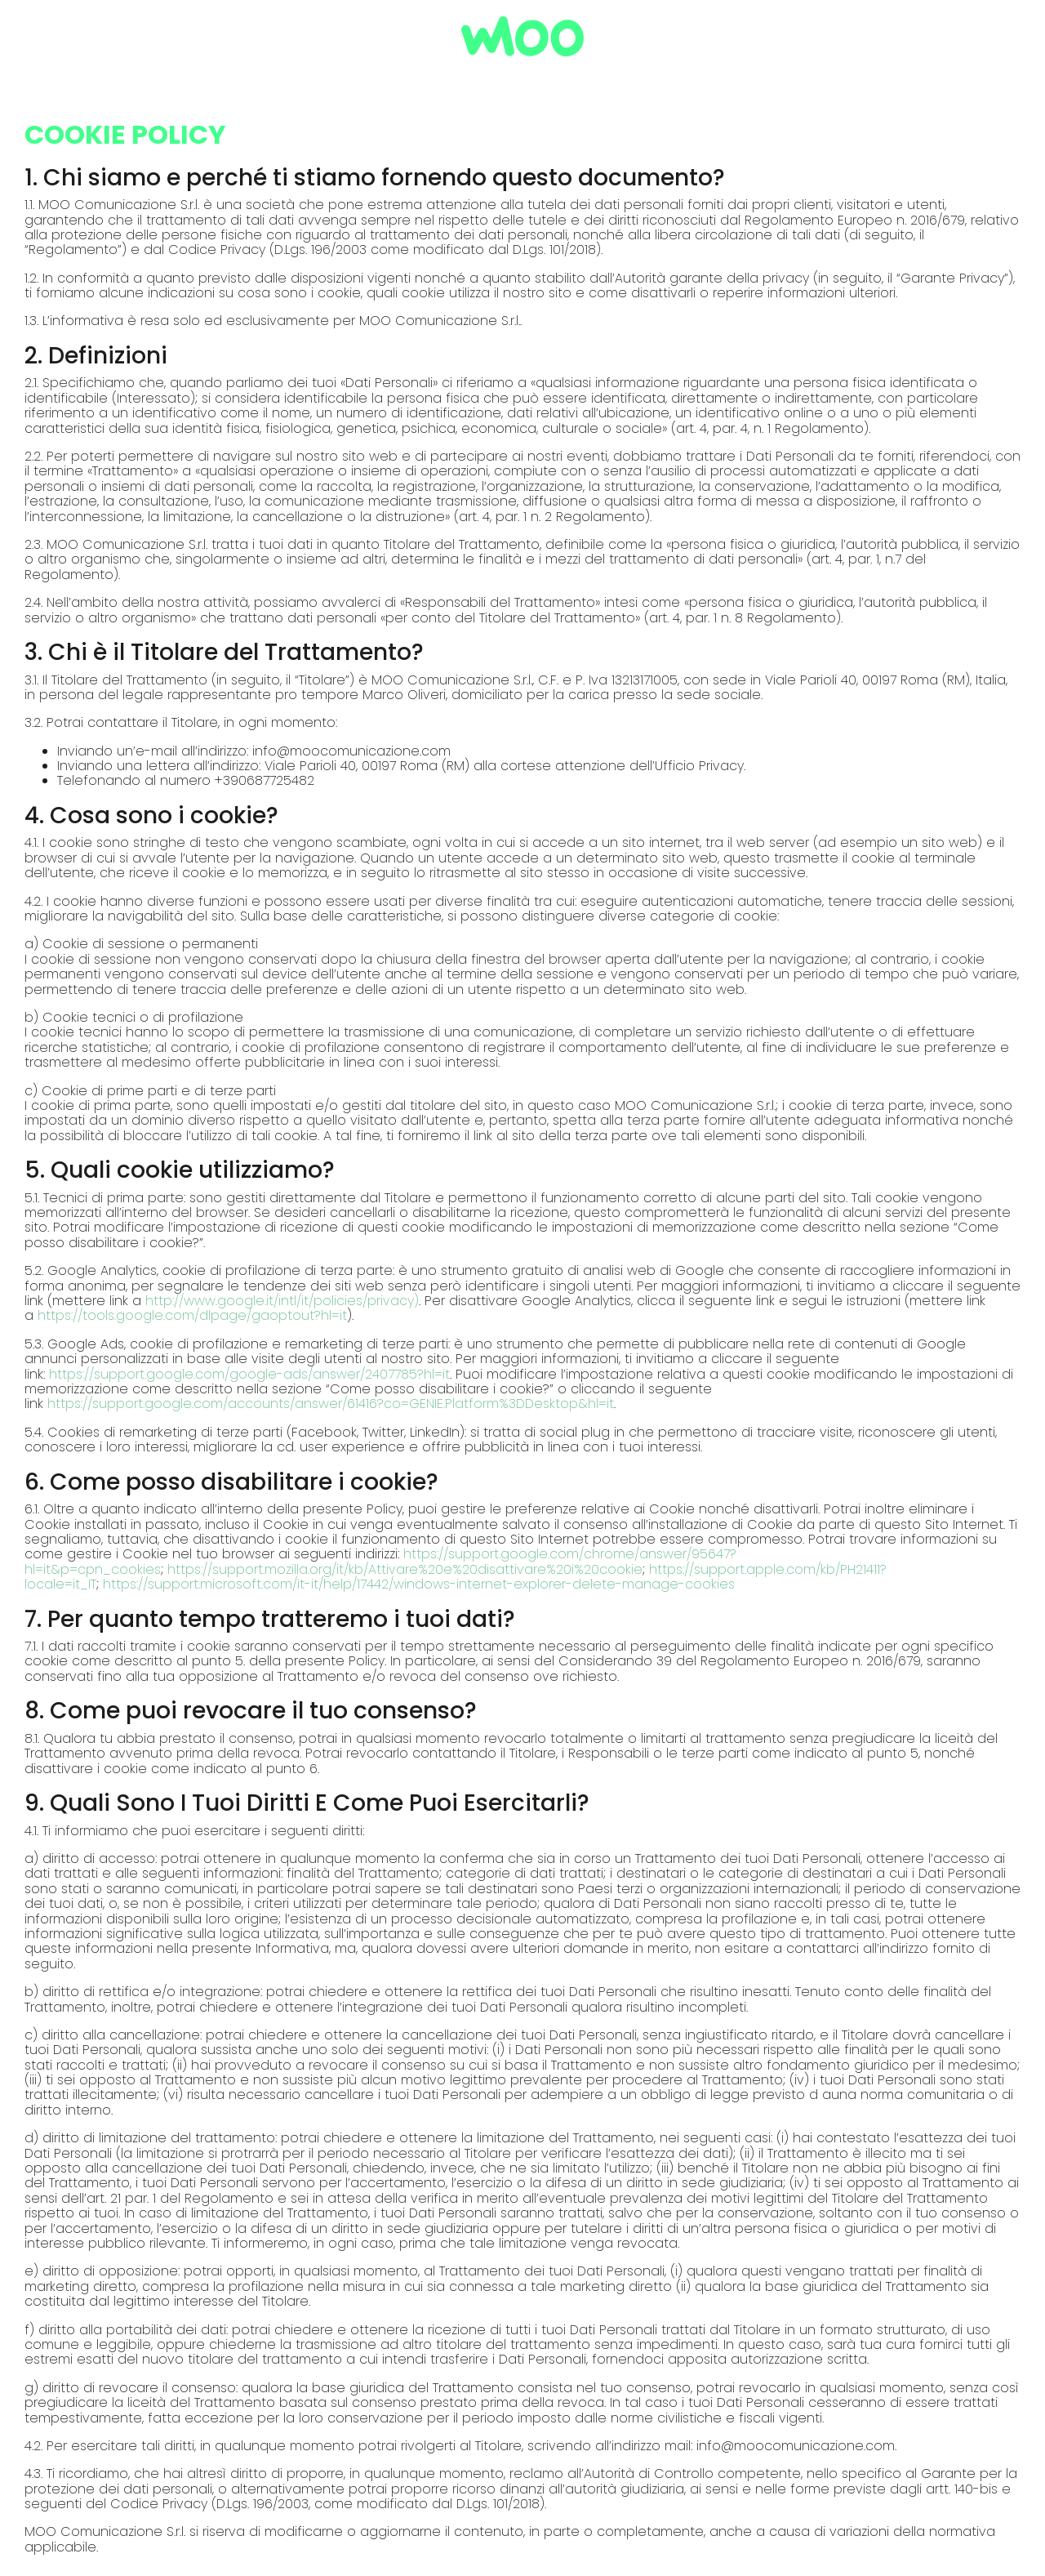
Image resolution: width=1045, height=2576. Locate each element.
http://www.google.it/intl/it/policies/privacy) (282, 1300)
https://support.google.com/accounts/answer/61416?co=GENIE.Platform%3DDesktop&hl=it (330, 1403)
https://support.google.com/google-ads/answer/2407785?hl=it (249, 1374)
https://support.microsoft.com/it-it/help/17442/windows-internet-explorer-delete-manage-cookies (419, 1584)
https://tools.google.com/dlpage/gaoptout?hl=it (192, 1315)
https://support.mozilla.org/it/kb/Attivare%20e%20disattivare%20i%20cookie (405, 1569)
